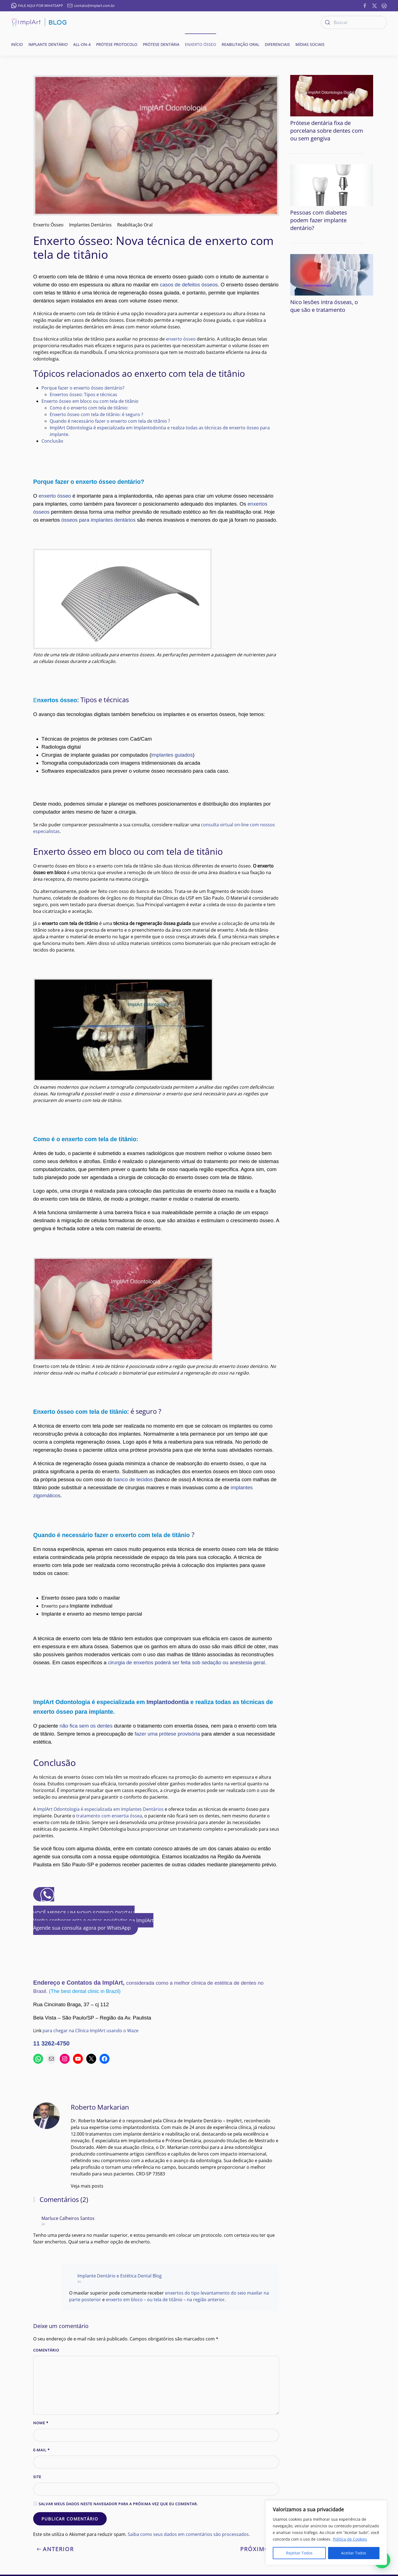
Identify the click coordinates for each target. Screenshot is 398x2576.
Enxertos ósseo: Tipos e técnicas (83, 394)
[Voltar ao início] (38, 22)
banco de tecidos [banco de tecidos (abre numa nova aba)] (133, 1479)
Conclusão (52, 441)
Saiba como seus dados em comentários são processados (188, 2534)
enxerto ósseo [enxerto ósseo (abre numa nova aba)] (55, 496)
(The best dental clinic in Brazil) (85, 1991)
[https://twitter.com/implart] (374, 5)
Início (17, 44)
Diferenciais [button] (277, 44)
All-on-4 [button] (82, 44)
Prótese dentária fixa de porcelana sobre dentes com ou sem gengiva (326, 130)
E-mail (41, 2449)
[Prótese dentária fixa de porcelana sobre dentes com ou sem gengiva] (331, 95)
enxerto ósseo (181, 339)
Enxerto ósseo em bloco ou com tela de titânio (89, 401)
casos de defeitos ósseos (189, 285)
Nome (40, 2422)
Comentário (46, 2350)
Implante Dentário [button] (48, 44)
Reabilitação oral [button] (240, 44)
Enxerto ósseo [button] (200, 44)
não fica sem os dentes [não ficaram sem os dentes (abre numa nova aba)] (85, 1726)
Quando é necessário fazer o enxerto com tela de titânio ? (110, 421)
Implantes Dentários (90, 225)
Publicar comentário (69, 2519)
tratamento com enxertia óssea (109, 1816)
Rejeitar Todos (299, 2553)
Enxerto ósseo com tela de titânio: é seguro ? (96, 414)
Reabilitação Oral (135, 225)
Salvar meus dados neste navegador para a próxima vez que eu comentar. (115, 2503)
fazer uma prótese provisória (168, 1734)
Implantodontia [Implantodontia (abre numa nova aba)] (167, 1702)
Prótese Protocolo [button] (116, 44)
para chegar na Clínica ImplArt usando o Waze (90, 2031)
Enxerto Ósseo (48, 225)
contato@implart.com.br (91, 5)
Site (37, 2476)
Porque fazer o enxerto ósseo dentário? (82, 388)
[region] (326, 2532)
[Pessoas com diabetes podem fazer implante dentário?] (331, 185)
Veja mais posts (87, 2186)
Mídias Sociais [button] (309, 44)
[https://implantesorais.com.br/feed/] (384, 5)
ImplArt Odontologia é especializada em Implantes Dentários (100, 1809)
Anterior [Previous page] (55, 2549)
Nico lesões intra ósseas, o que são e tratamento (324, 305)
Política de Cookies (350, 2539)
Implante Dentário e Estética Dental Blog (119, 2276)
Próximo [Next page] (258, 2549)
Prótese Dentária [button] (161, 44)
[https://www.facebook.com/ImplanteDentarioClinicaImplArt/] (365, 5)
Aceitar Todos (353, 2553)
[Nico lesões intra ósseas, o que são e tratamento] (331, 274)
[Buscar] (354, 22)
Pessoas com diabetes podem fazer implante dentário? (318, 220)
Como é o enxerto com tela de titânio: (89, 408)
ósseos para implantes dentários (98, 520)
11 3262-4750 (51, 2043)
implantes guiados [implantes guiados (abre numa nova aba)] (172, 755)
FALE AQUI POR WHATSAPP (37, 5)
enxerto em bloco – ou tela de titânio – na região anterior (165, 2300)
